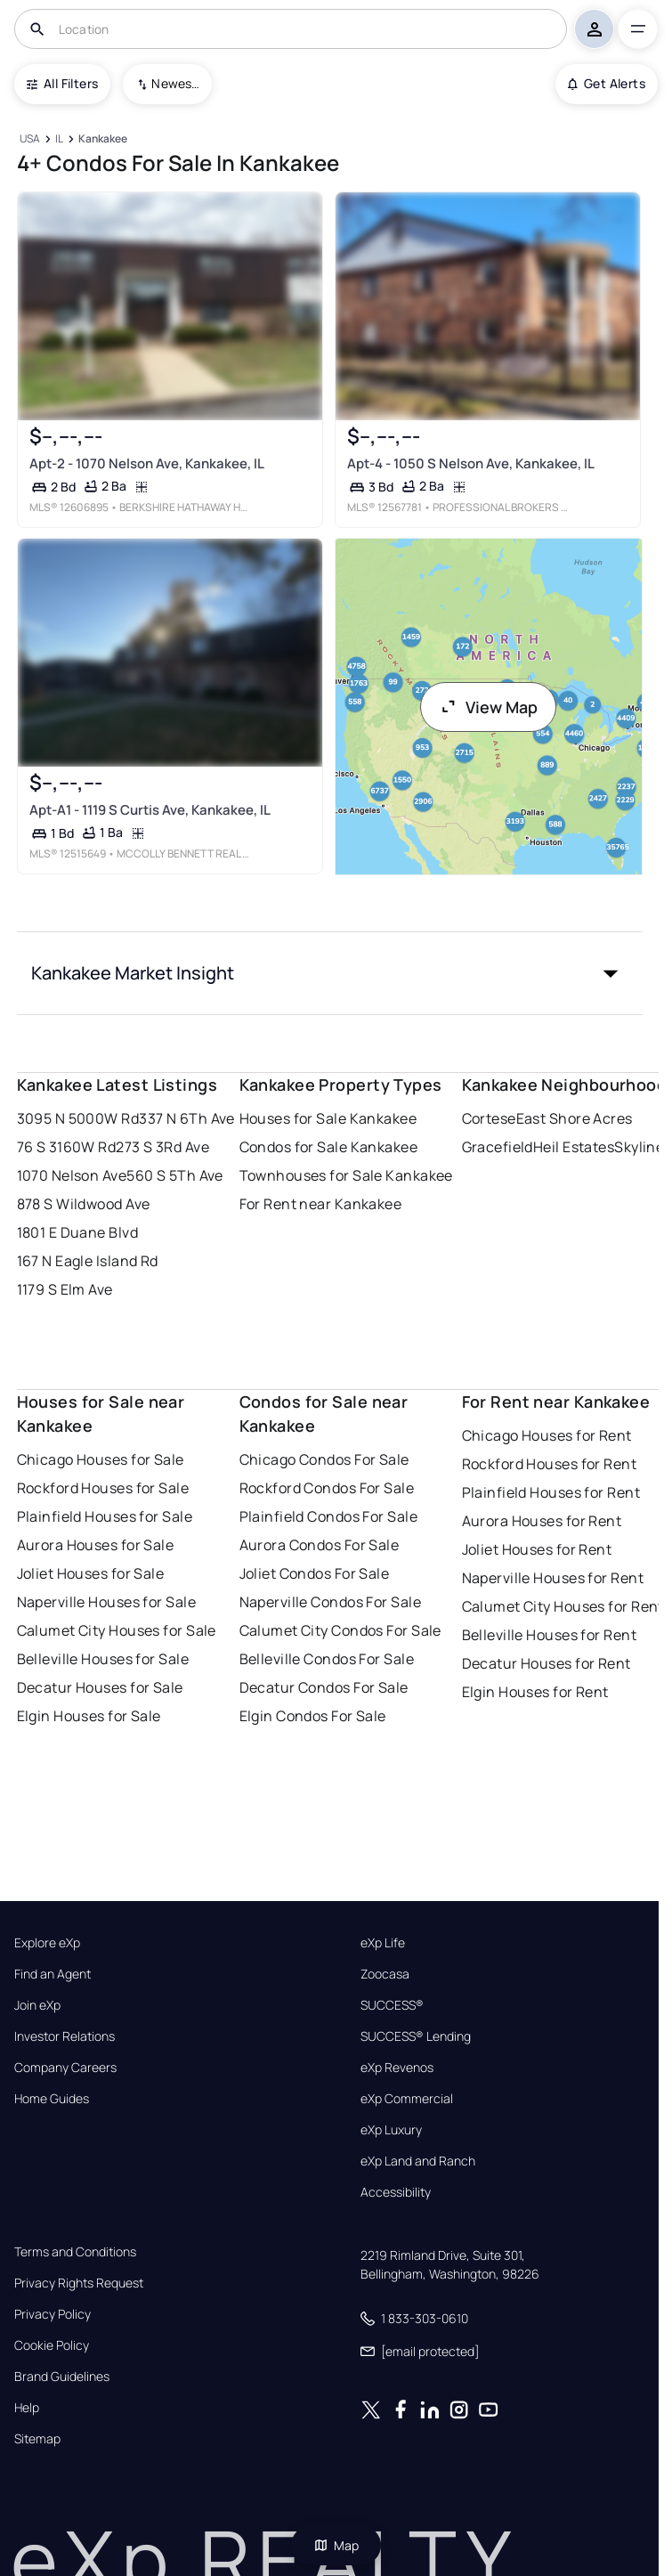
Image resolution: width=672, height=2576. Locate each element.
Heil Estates (573, 1147)
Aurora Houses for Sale (95, 1545)
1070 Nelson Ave (72, 1175)
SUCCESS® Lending (415, 2036)
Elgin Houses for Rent (535, 1692)
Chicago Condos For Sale (324, 1459)
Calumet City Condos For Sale (340, 1630)
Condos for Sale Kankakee (328, 1147)
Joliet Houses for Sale (91, 1573)
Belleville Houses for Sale (103, 1659)
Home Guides (51, 2098)
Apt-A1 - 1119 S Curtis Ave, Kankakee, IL (149, 809)
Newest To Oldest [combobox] (175, 83)
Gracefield (497, 1147)
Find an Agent (52, 1974)
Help (26, 2407)
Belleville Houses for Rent (549, 1635)
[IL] (60, 139)
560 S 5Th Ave (174, 1175)
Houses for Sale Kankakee (328, 1118)
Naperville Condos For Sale (330, 1602)
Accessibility (395, 2192)
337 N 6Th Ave (187, 1118)
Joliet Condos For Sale (314, 1573)
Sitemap (37, 2439)
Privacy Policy (52, 2314)
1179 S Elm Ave (65, 1289)
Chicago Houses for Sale (100, 1459)
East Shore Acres (574, 1118)
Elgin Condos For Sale (312, 1716)
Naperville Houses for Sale (106, 1602)
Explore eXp (47, 1943)
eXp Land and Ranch (417, 2161)
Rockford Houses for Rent (549, 1464)
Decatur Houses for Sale (100, 1687)
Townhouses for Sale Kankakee (346, 1175)
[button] (330, 973)
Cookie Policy (51, 2345)
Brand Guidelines (61, 2376)
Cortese (489, 1118)
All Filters (62, 83)
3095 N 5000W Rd (78, 1118)
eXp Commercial (406, 2098)
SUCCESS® (392, 2005)
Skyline (639, 1147)
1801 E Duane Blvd (77, 1232)
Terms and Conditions (75, 2252)
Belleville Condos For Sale (326, 1659)
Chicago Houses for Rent (547, 1435)
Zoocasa (384, 1974)
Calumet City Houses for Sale (116, 1630)
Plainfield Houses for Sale (104, 1516)
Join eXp (37, 2005)
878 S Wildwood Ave (83, 1204)
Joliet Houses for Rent (537, 1549)
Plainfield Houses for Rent (551, 1492)
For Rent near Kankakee (320, 1204)
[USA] (30, 139)
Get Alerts (606, 83)
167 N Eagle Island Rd (87, 1261)
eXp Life (382, 1943)
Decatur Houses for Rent (546, 1663)
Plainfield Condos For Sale (328, 1516)
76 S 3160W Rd (67, 1147)
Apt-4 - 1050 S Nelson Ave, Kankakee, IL (470, 463)
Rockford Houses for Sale (103, 1488)
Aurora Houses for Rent (542, 1521)
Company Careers (65, 2067)
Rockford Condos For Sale (327, 1488)
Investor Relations (64, 2036)
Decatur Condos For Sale (324, 1687)
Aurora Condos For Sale (319, 1545)
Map (336, 2545)
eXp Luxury (391, 2130)
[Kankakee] (103, 139)
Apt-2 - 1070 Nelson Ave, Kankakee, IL (145, 463)
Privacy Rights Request (78, 2283)
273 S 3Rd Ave (162, 1147)
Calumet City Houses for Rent (563, 1606)
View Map (488, 707)
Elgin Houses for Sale (89, 1716)
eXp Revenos (396, 2067)
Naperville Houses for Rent (553, 1578)
